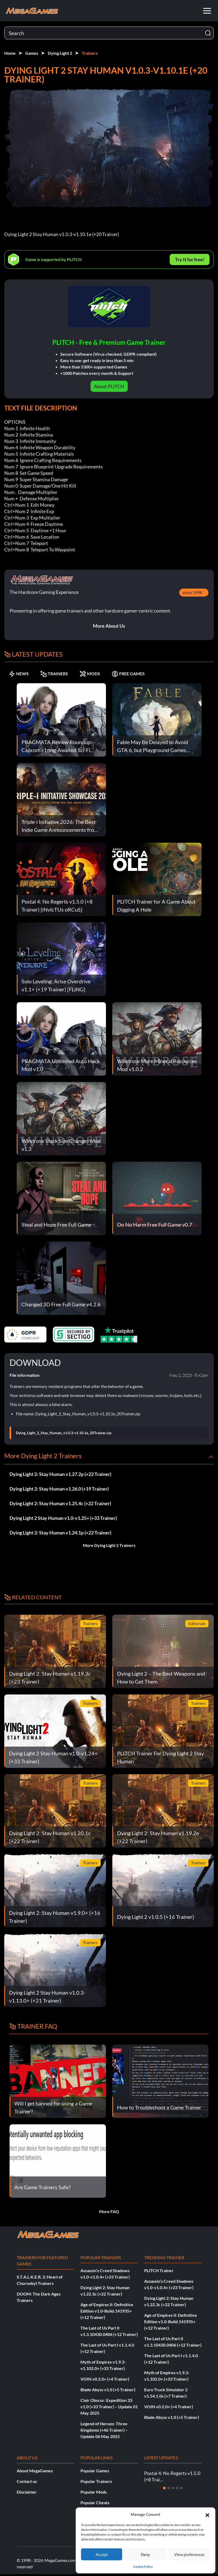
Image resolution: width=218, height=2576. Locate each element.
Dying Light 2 (60, 53)
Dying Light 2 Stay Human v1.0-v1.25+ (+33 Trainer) (63, 1518)
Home (10, 53)
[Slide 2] (168, 2488)
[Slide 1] (164, 2488)
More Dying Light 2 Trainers (109, 1545)
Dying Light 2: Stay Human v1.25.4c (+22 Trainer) (60, 1503)
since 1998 (192, 592)
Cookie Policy (143, 2567)
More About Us (109, 626)
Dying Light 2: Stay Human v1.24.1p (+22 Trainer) (60, 1532)
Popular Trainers (96, 2481)
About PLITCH (109, 386)
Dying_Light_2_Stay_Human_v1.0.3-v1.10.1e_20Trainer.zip (64, 1433)
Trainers (90, 53)
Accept (102, 2554)
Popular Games (94, 2470)
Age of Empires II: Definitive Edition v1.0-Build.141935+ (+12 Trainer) (106, 2311)
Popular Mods (93, 2491)
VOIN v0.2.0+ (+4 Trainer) (104, 2378)
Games (31, 53)
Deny (145, 2554)
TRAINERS (54, 673)
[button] (207, 2514)
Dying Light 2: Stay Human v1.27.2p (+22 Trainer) (60, 1474)
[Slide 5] (181, 2488)
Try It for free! (189, 259)
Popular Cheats (94, 2502)
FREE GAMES (128, 673)
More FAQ (109, 2211)
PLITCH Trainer (159, 2270)
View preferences (189, 2554)
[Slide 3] (173, 2488)
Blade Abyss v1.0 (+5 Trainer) (107, 2389)
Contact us (27, 2481)
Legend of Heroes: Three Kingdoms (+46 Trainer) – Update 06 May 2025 (104, 2430)
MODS (90, 673)
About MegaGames (35, 2470)
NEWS (19, 673)
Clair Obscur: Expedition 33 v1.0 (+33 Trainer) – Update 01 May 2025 (109, 2406)
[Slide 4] (177, 2488)
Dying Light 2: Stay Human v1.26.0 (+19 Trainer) (59, 1489)
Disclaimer (27, 2491)
